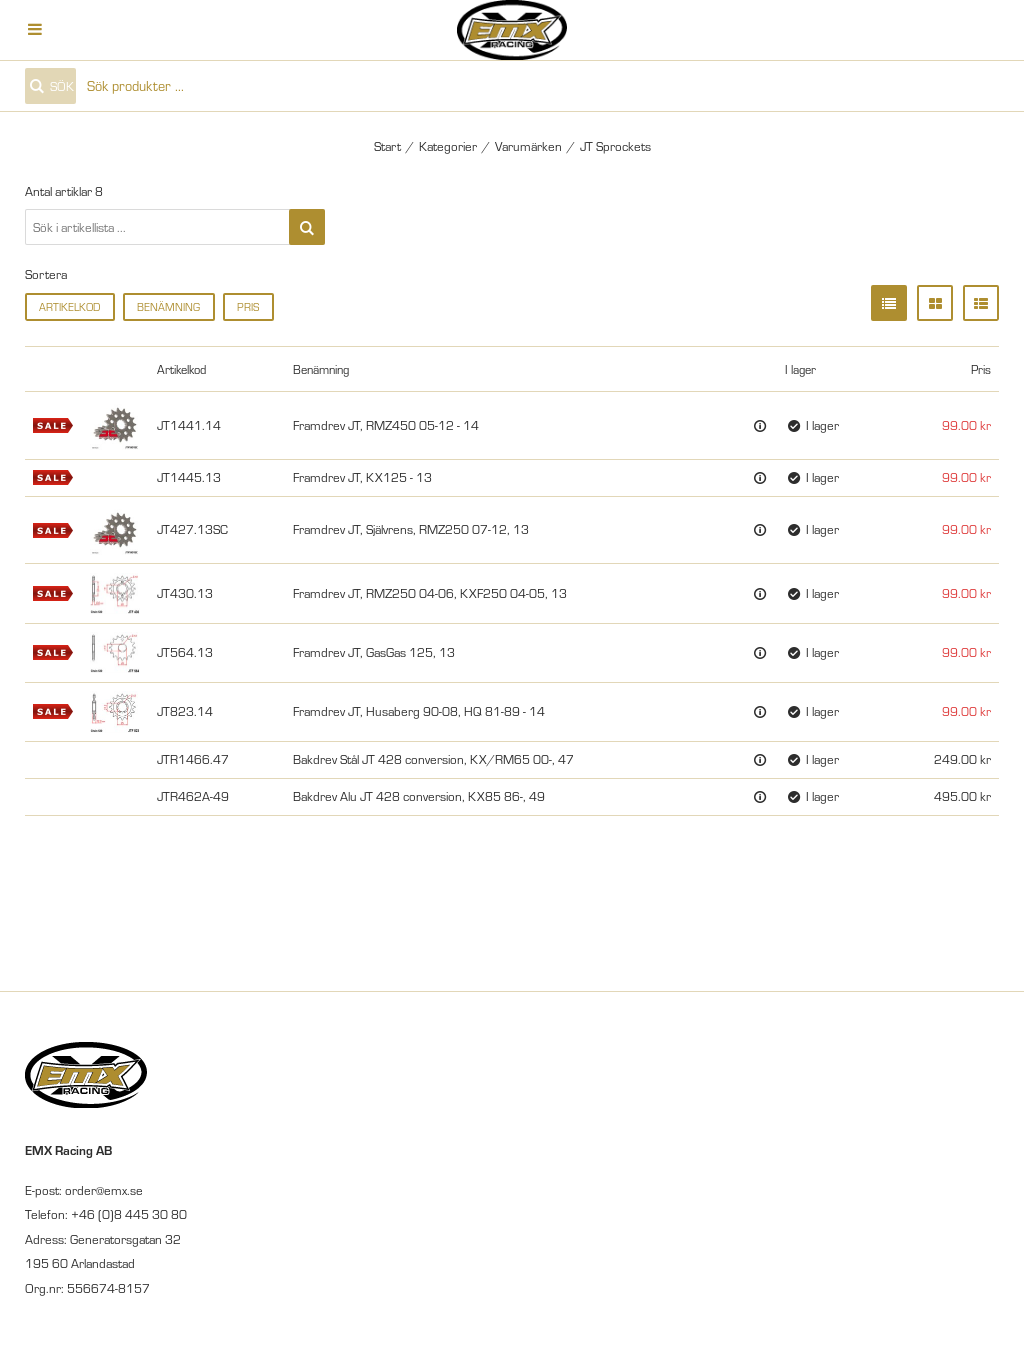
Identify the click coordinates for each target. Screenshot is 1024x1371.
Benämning (168, 307)
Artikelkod (69, 307)
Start (387, 146)
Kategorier (448, 146)
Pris (248, 307)
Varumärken (528, 146)
